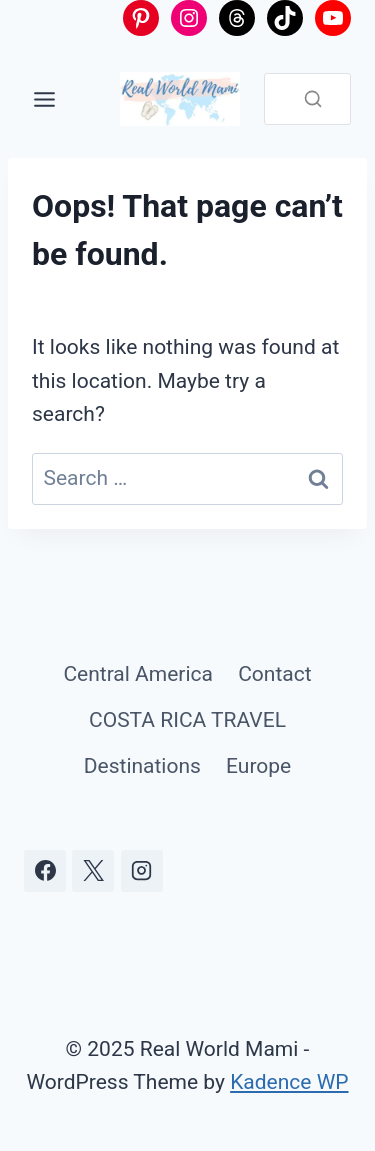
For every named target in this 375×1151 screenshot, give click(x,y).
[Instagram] (142, 871)
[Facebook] (45, 871)
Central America (138, 674)
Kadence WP (289, 1082)
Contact (274, 674)
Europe (258, 766)
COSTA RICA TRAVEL (187, 720)
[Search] (313, 99)
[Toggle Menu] (44, 99)
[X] (93, 871)
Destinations (142, 766)
